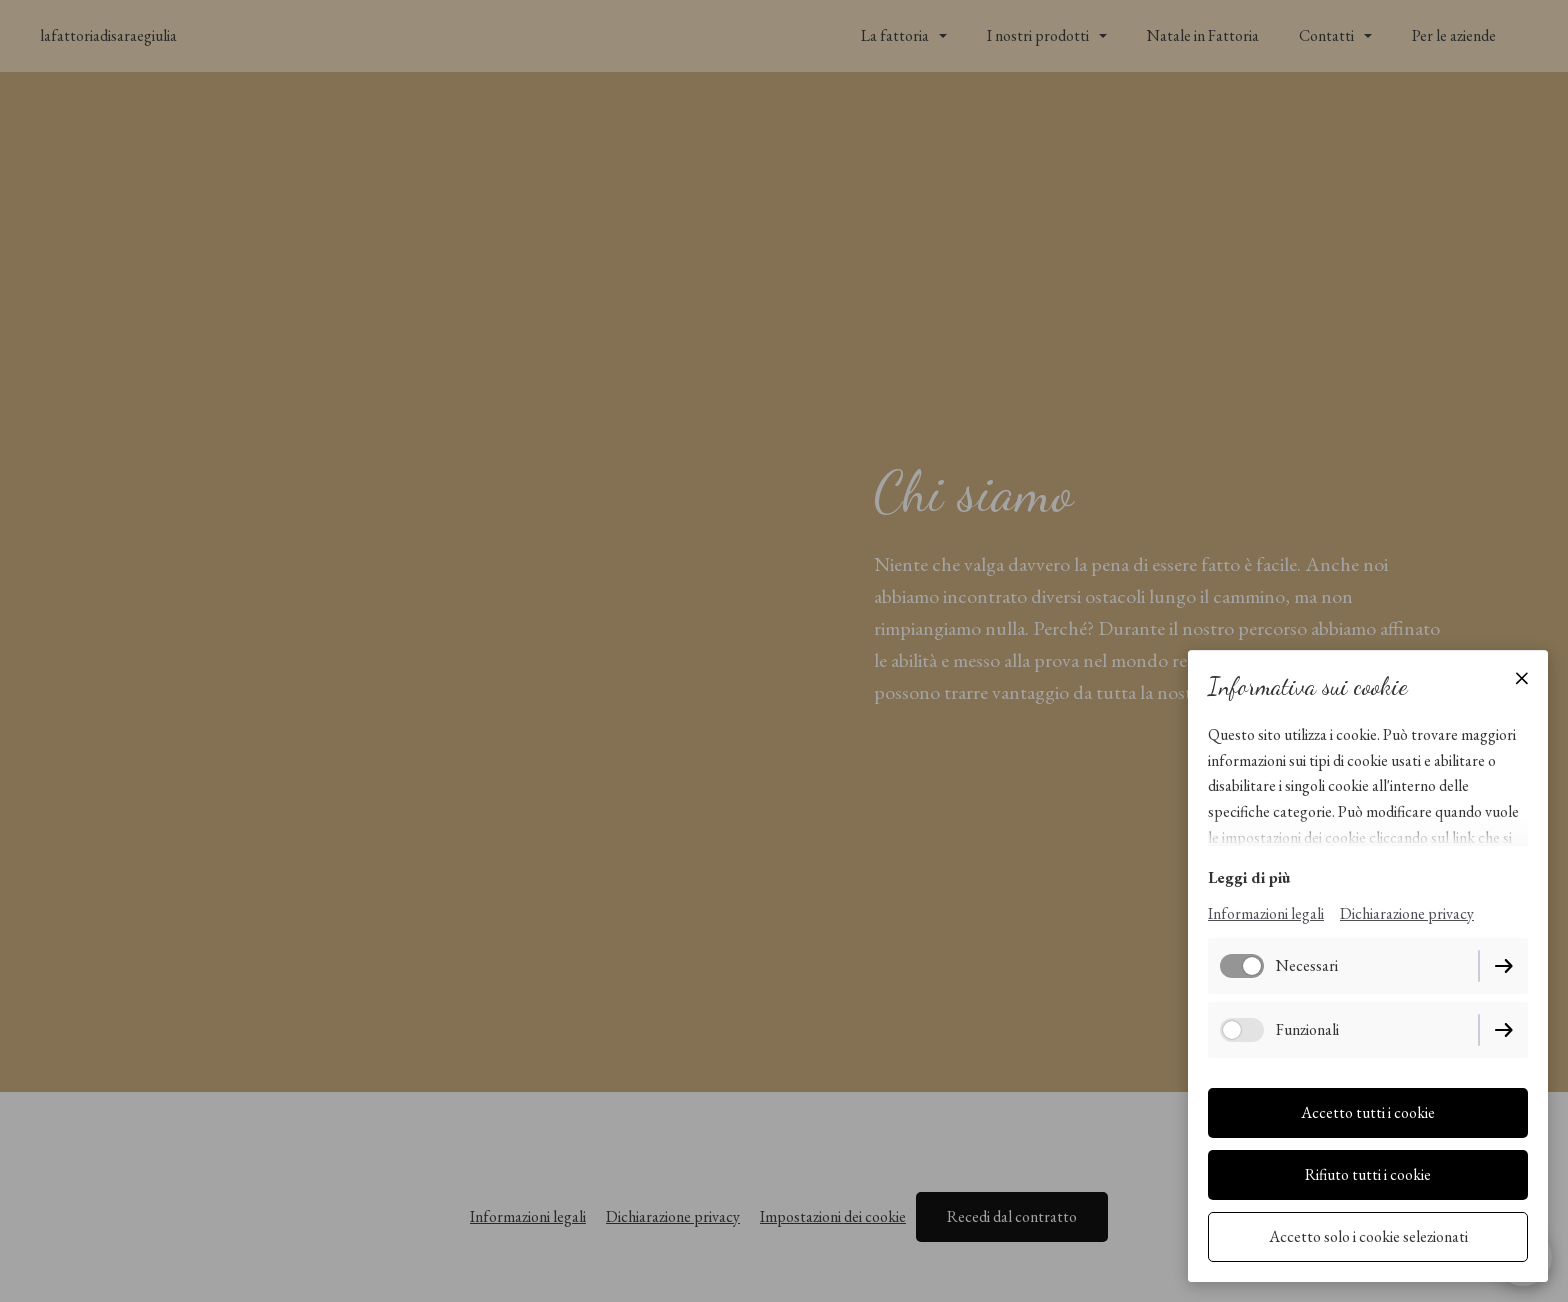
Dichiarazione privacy (1407, 913)
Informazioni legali (1266, 913)
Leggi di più (1249, 877)
